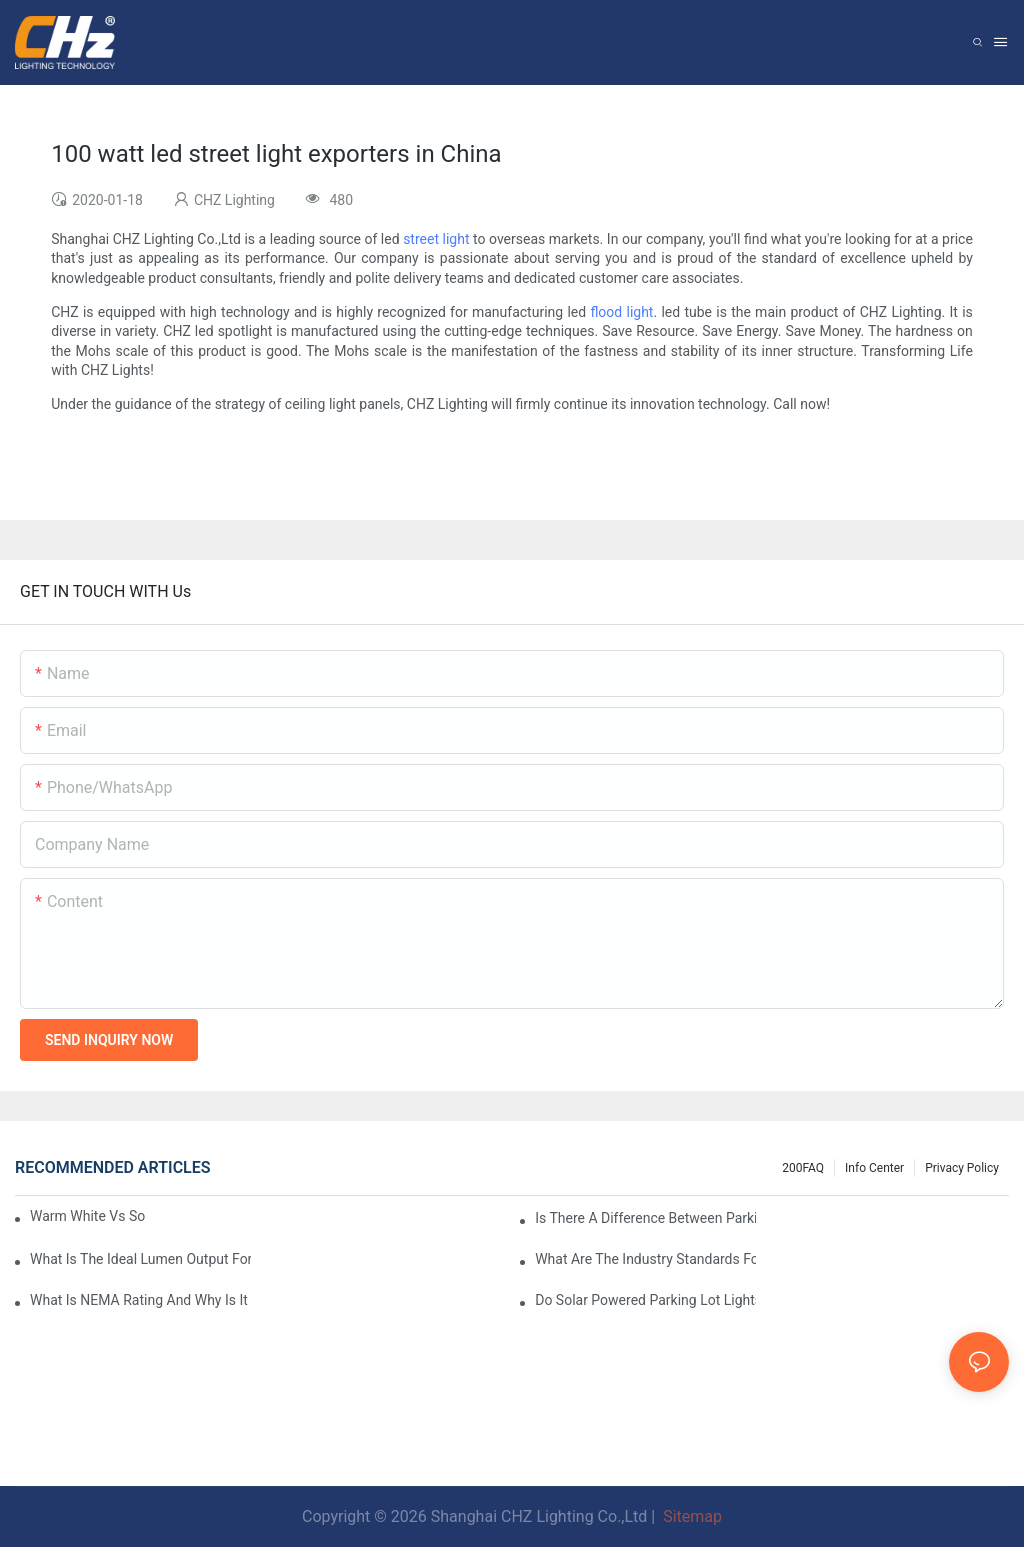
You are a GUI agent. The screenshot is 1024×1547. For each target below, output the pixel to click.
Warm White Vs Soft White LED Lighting (87, 1216)
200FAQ (803, 1168)
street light (436, 239)
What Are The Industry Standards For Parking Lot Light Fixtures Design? (645, 1259)
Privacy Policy (962, 1168)
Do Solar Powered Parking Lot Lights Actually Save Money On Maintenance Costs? (645, 1300)
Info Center (874, 1168)
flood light (621, 312)
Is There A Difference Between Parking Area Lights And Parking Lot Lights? (645, 1218)
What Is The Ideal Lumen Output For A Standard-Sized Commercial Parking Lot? (140, 1259)
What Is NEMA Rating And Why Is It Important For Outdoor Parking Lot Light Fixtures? (140, 1300)
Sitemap (690, 1516)
